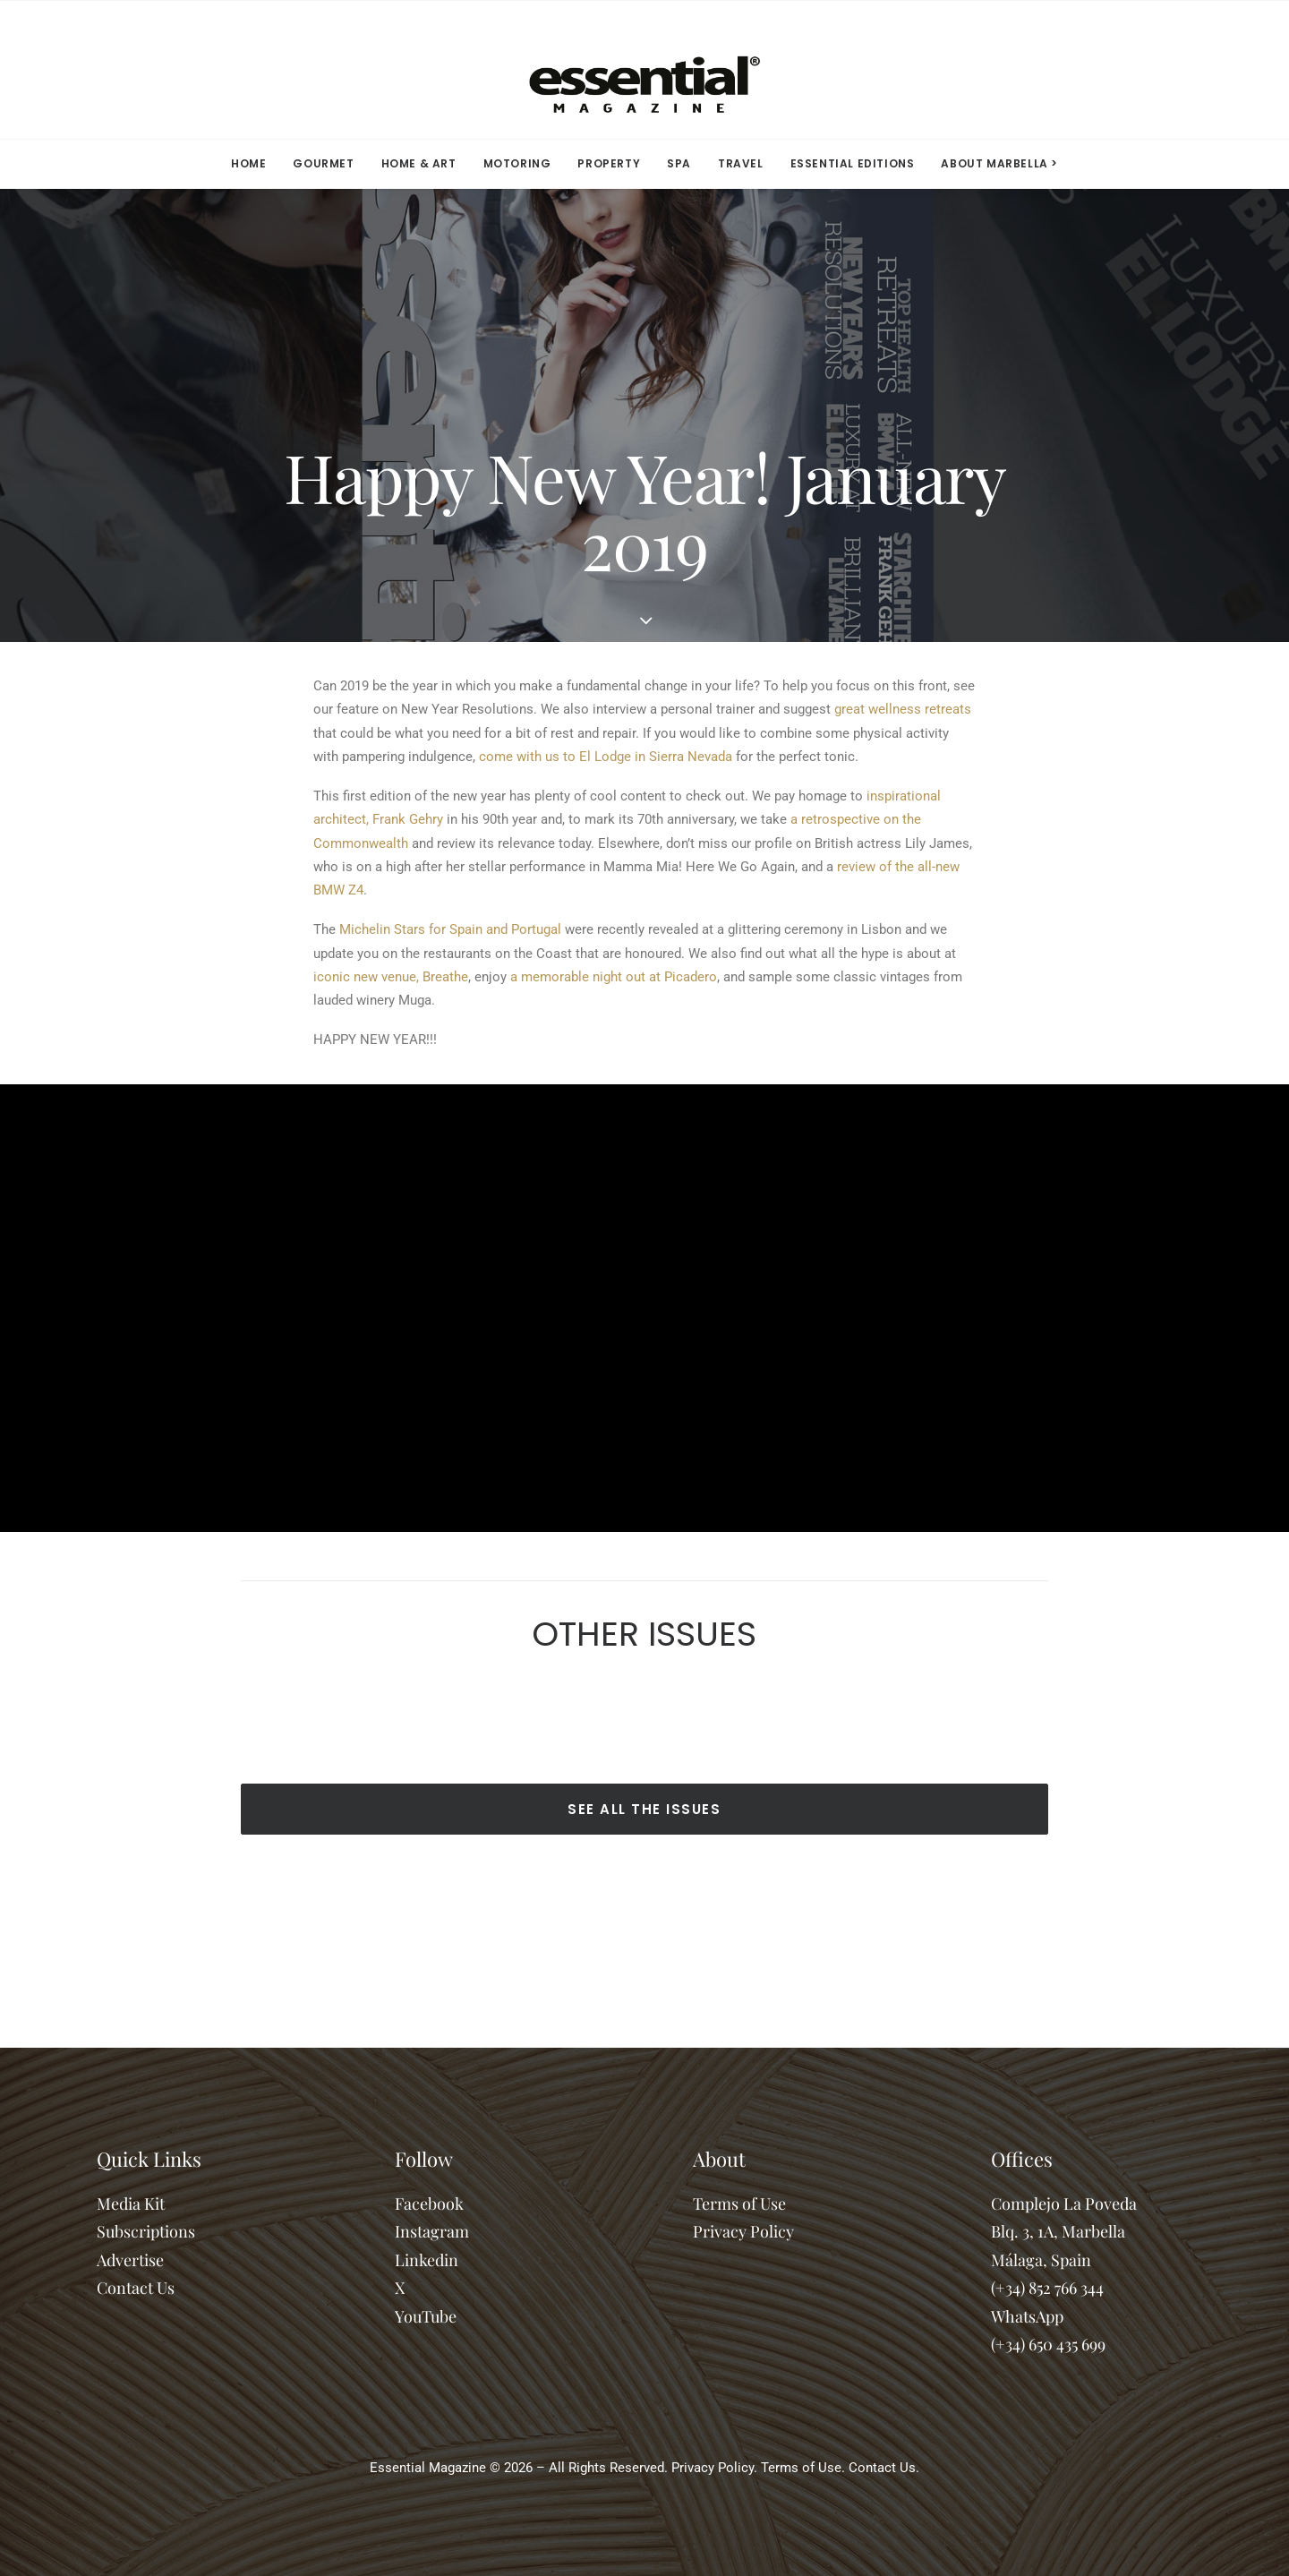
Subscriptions (146, 2231)
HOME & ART (419, 163)
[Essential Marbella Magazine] (644, 70)
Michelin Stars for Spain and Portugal (450, 929)
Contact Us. (884, 2468)
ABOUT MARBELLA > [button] (999, 163)
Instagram (432, 2231)
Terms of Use (739, 2203)
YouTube (426, 2316)
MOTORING (517, 163)
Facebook (429, 2203)
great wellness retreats (902, 709)
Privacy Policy (743, 2231)
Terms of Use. (803, 2468)
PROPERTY (608, 163)
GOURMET (323, 163)
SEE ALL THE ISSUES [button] (644, 1809)
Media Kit (131, 2203)
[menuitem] (254, 164)
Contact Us (136, 2287)
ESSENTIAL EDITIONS (852, 163)
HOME (248, 163)
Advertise (130, 2260)
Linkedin (426, 2260)
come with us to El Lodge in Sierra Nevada (605, 757)
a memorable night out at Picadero (613, 977)
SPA (679, 163)
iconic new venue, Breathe (390, 977)
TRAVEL (741, 163)
